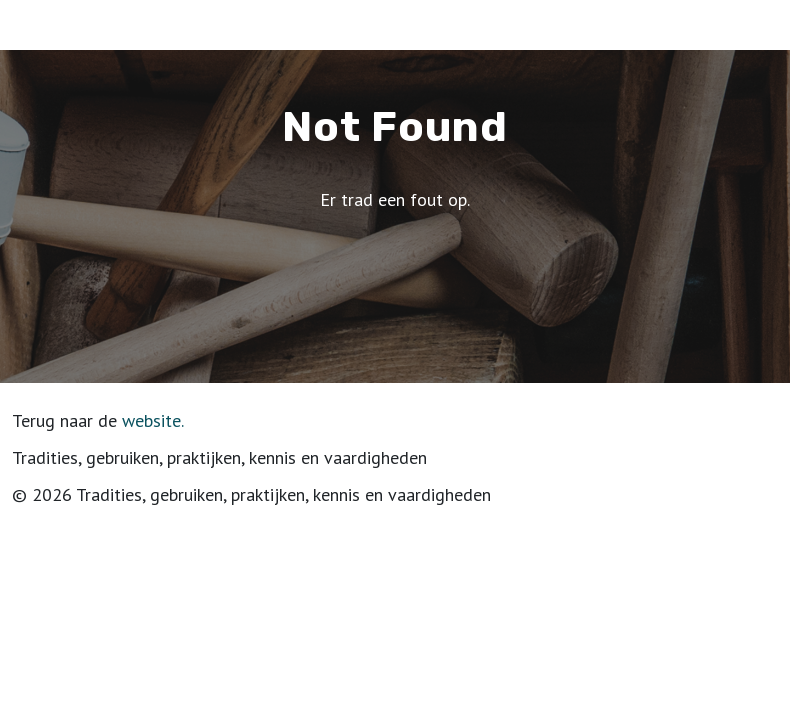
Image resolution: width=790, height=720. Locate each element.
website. (153, 420)
